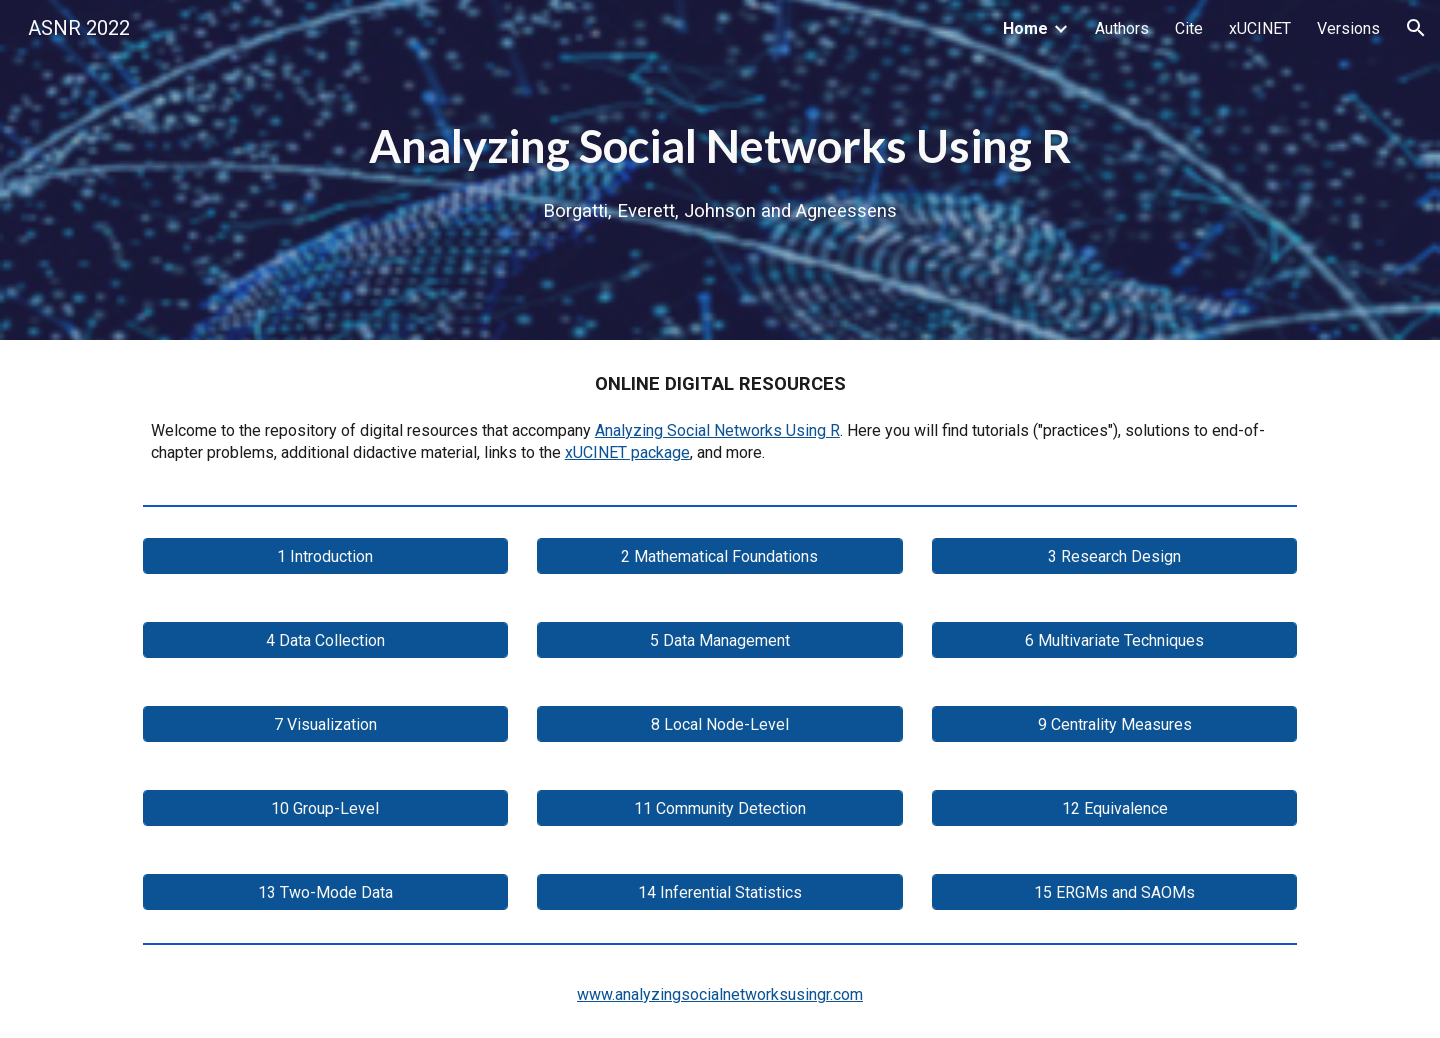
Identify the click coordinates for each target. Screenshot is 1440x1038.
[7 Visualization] (325, 724)
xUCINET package (627, 452)
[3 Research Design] (1114, 556)
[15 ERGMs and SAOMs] (1114, 892)
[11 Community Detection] (719, 808)
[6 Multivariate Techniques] (1114, 640)
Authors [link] (1122, 28)
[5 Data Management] (719, 640)
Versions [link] (1348, 28)
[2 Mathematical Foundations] (719, 556)
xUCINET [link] (1260, 28)
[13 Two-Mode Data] (325, 892)
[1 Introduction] (325, 556)
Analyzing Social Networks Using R (717, 430)
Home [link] (1025, 28)
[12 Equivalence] (1114, 808)
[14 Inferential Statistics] (719, 892)
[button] (1416, 28)
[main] (720, 170)
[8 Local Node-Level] (719, 724)
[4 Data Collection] (325, 640)
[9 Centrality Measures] (1114, 724)
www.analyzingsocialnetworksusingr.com (720, 994)
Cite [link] (1189, 28)
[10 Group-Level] (325, 808)
